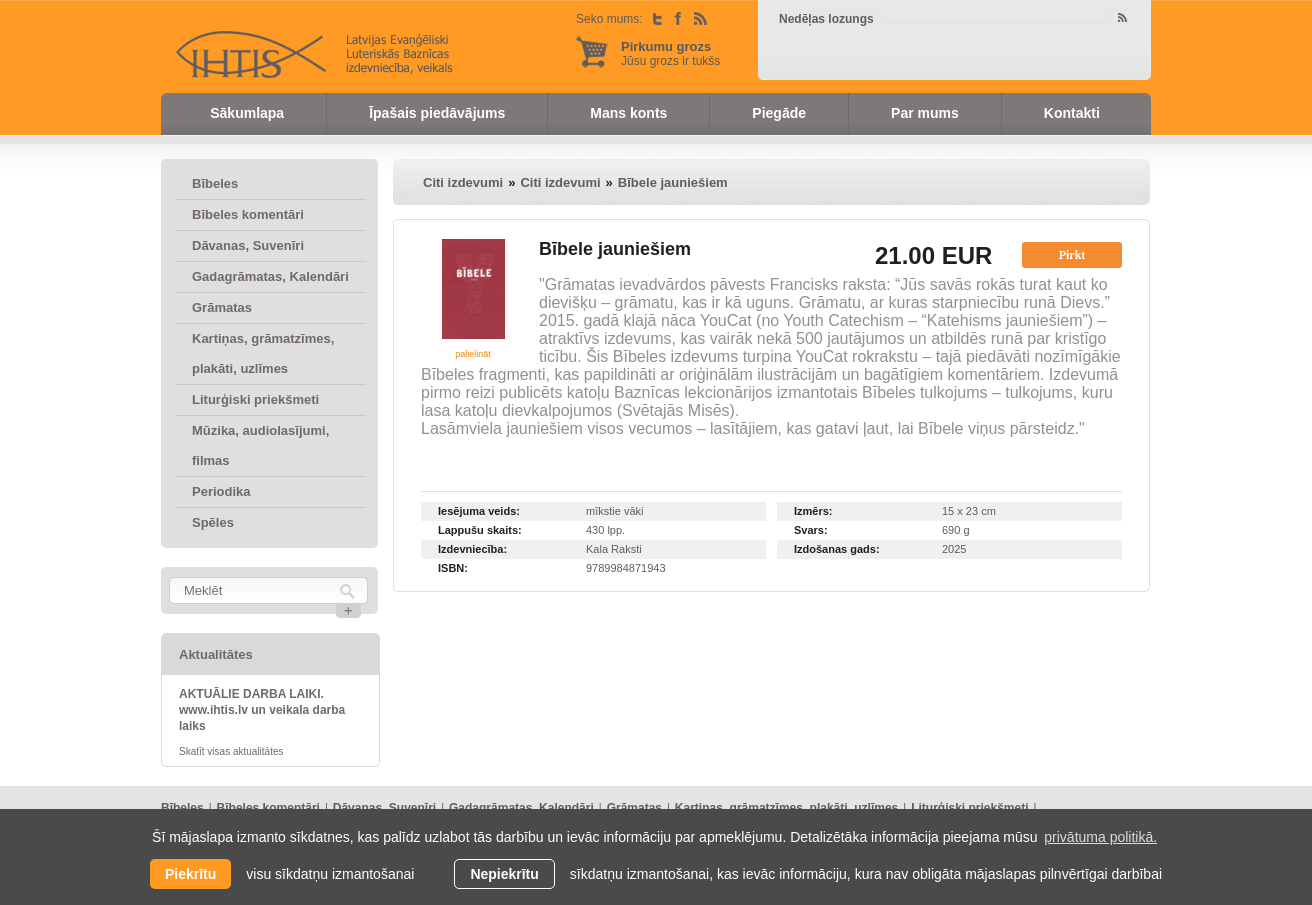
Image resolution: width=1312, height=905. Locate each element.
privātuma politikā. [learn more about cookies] (1100, 837)
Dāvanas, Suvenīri (248, 245)
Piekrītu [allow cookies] (190, 874)
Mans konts (628, 113)
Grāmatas (222, 307)
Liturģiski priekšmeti (255, 399)
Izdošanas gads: (837, 549)
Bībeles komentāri (248, 214)
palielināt (473, 354)
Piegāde (779, 113)
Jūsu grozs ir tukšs (670, 53)
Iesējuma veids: (479, 511)
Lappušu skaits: (480, 530)
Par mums (925, 113)
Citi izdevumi (463, 182)
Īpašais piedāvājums (437, 113)
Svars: (811, 530)
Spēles (213, 522)
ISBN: (453, 568)
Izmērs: (813, 511)
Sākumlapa (247, 113)
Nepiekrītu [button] (504, 874)
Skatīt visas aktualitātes (231, 751)
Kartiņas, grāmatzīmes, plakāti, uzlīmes (263, 353)
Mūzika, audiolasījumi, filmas (260, 445)
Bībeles (215, 183)
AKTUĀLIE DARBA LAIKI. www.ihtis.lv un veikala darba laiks (262, 710)
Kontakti (1072, 113)
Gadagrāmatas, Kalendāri (270, 276)
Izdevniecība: (472, 549)
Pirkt (1072, 255)
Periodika (221, 491)
